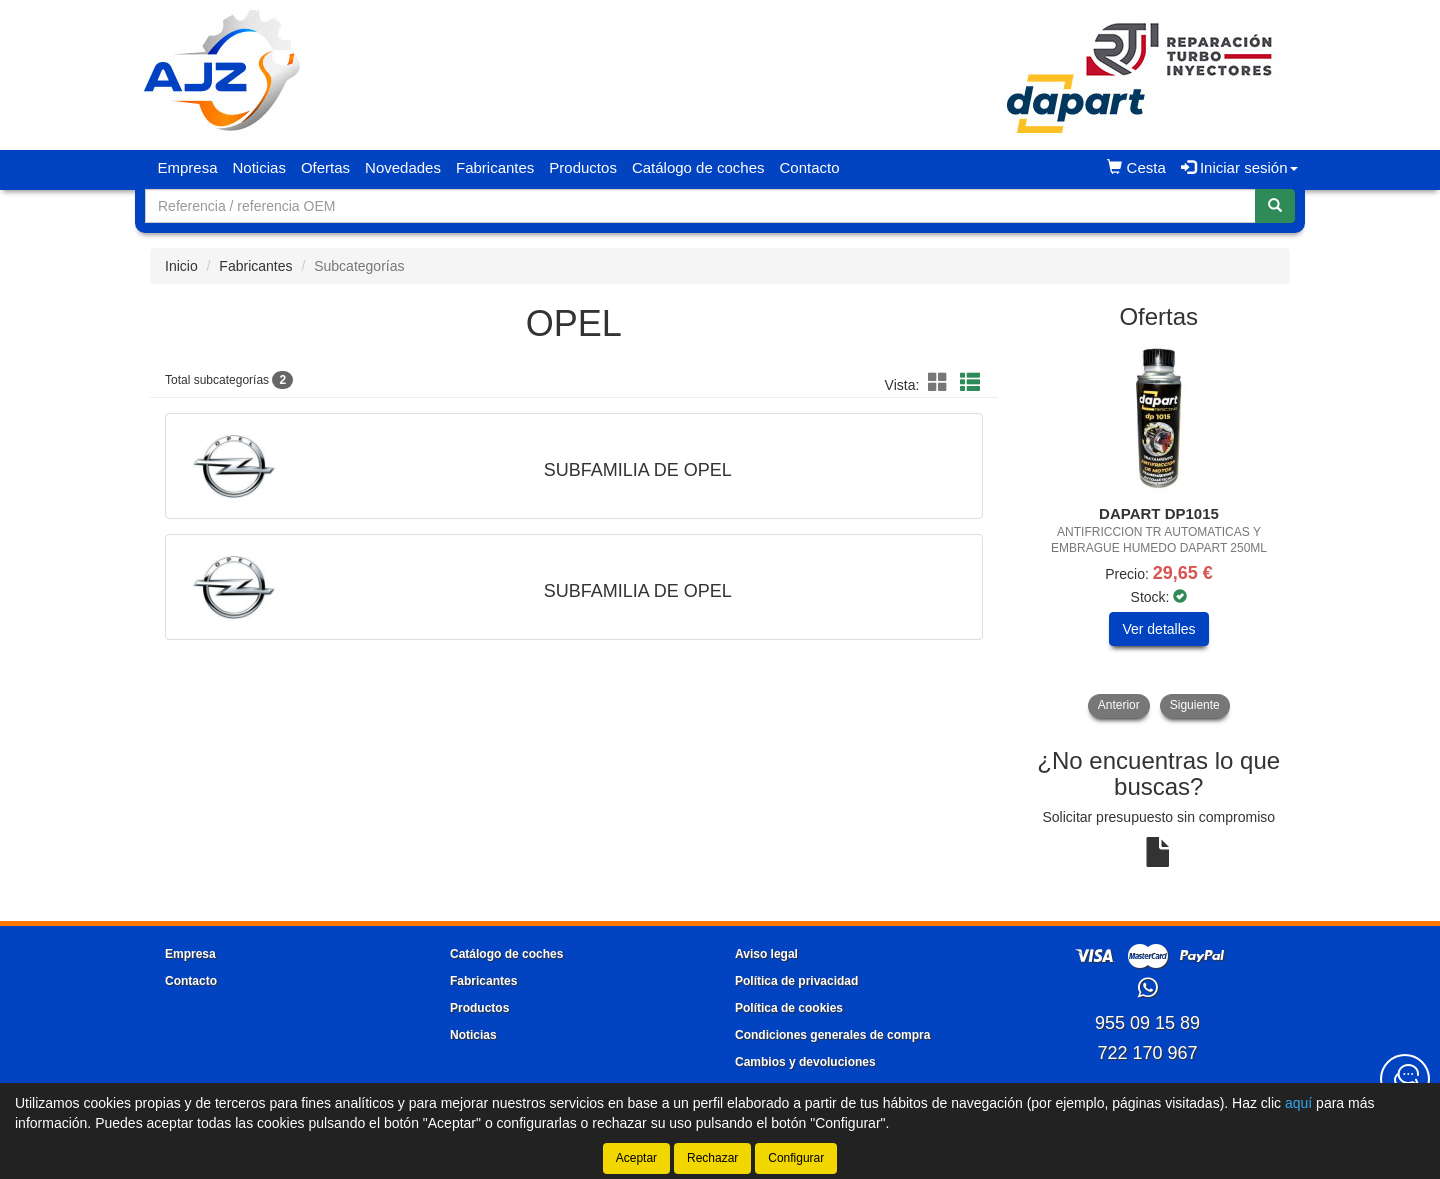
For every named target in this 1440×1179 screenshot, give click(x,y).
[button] (941, 383)
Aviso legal (766, 954)
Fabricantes (495, 167)
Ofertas (325, 167)
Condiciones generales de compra (832, 1035)
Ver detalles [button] (1158, 629)
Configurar (796, 1158)
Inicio (181, 266)
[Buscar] (1275, 206)
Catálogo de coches (698, 167)
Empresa (188, 167)
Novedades (403, 167)
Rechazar (712, 1158)
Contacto (809, 167)
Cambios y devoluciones (805, 1062)
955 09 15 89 (1147, 1023)
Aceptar (636, 1158)
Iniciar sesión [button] (1239, 167)
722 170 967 (1147, 1053)
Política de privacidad (796, 981)
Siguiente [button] (1195, 705)
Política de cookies (789, 1008)
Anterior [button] (1119, 705)
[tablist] (1159, 531)
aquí (1298, 1103)
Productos (583, 167)
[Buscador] (700, 206)
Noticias (259, 167)
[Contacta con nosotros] (1405, 1079)
